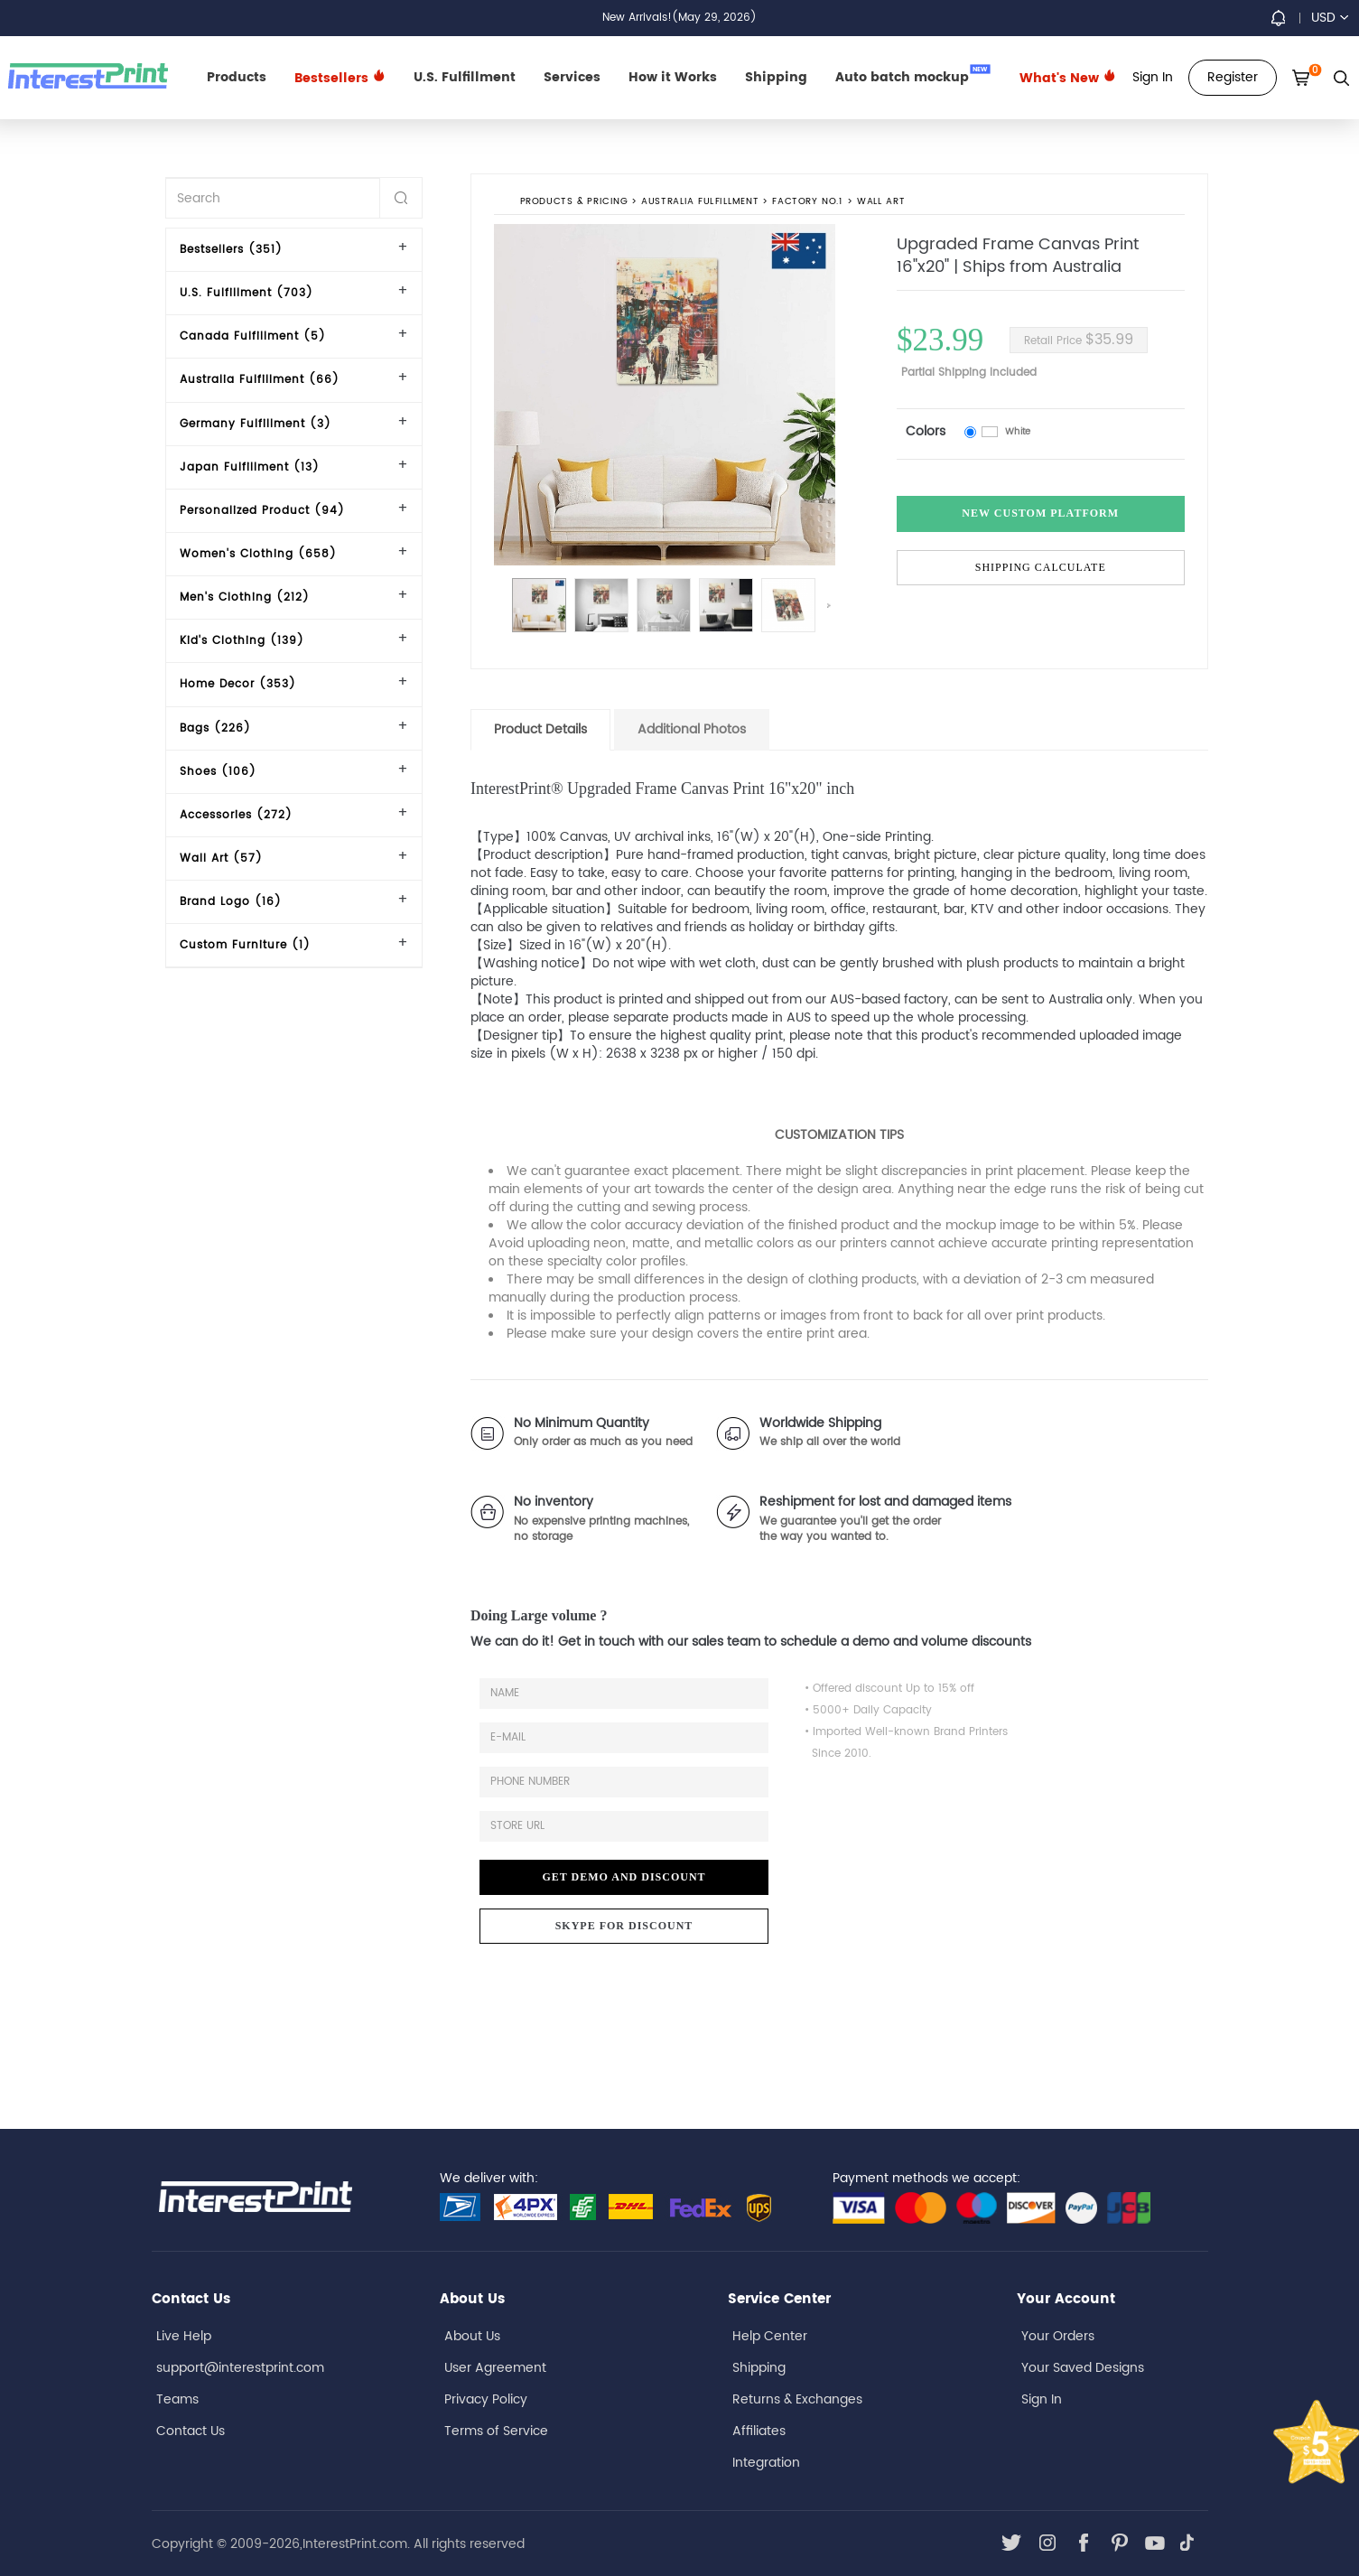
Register (1232, 77)
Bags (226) (215, 728)
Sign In (1041, 2399)
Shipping (776, 77)
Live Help (183, 2336)
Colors (925, 431)
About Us (472, 2336)
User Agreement (495, 2367)
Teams (177, 2399)
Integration (766, 2462)
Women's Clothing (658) (258, 554)
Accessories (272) (236, 815)
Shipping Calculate (1040, 567)
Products (236, 77)
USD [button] (1329, 17)
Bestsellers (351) (231, 249)
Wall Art (881, 202)
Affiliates (759, 2431)
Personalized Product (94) (262, 510)
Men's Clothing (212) (245, 597)
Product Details (540, 729)
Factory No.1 (807, 202)
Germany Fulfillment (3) (255, 424)
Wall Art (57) (221, 858)
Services (572, 77)
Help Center (769, 2336)
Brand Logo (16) (231, 901)
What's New (1067, 78)
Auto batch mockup (913, 76)
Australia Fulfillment (700, 202)
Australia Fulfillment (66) (260, 379)
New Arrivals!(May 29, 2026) (679, 17)
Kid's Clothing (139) (242, 640)
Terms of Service (496, 2431)
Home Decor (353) (238, 684)
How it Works (672, 77)
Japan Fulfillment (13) (250, 467)
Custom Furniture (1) (245, 945)
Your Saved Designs (1082, 2367)
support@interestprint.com (240, 2367)
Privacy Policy (485, 2399)
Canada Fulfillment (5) (253, 336)
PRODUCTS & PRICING (574, 202)
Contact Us (190, 2431)
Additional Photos (692, 729)
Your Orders (1057, 2336)
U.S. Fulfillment (465, 77)
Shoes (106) (218, 771)
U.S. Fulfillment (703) (246, 293)
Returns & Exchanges (797, 2399)
